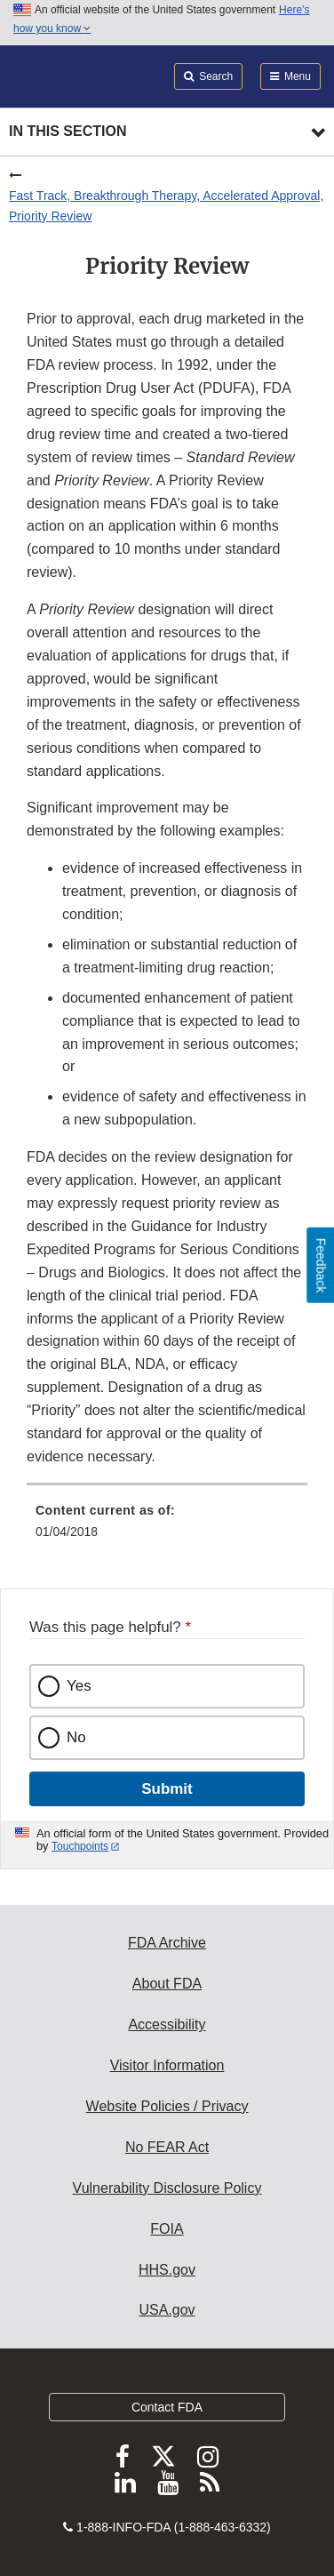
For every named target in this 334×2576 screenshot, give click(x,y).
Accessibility (166, 2024)
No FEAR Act (167, 2147)
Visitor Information (167, 2065)
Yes (79, 1685)
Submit (166, 1788)
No (76, 1737)
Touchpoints (80, 1846)
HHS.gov (167, 2269)
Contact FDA (167, 2407)
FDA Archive (167, 1942)
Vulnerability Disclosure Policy (167, 2188)
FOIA (166, 2228)
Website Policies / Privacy (167, 2106)
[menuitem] (167, 1527)
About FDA (167, 1983)
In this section (67, 131)
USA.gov (167, 2309)
